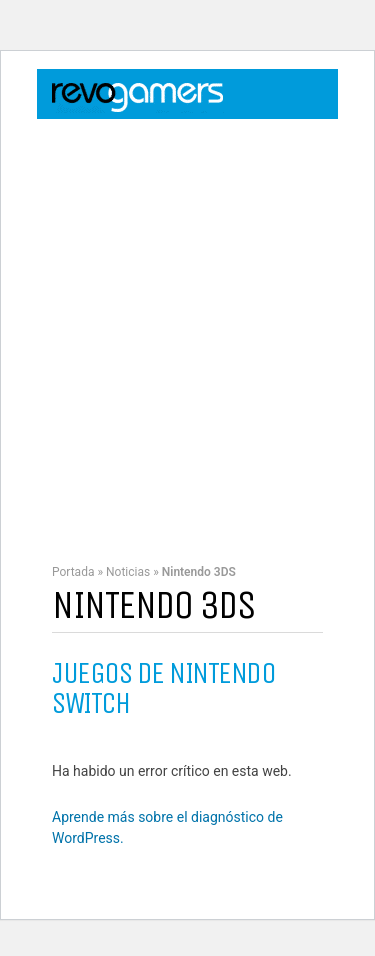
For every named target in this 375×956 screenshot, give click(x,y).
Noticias (128, 572)
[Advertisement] (187, 331)
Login (261, 134)
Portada (73, 572)
